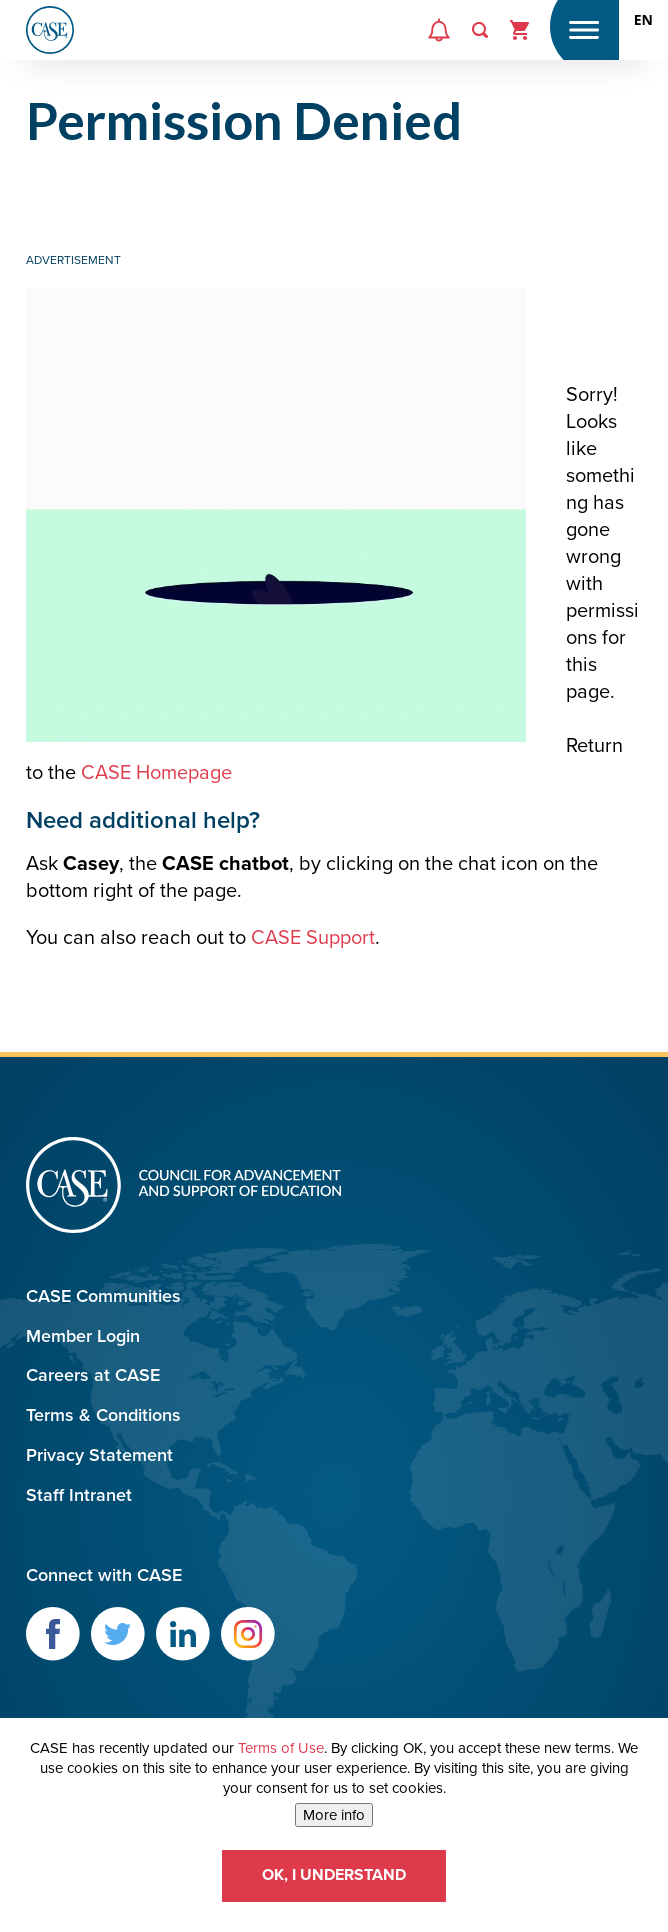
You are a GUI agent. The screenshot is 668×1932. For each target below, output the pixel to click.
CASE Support (313, 938)
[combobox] (643, 20)
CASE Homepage (156, 773)
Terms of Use (281, 1748)
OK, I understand (334, 1875)
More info (334, 1815)
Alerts (437, 46)
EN (643, 20)
